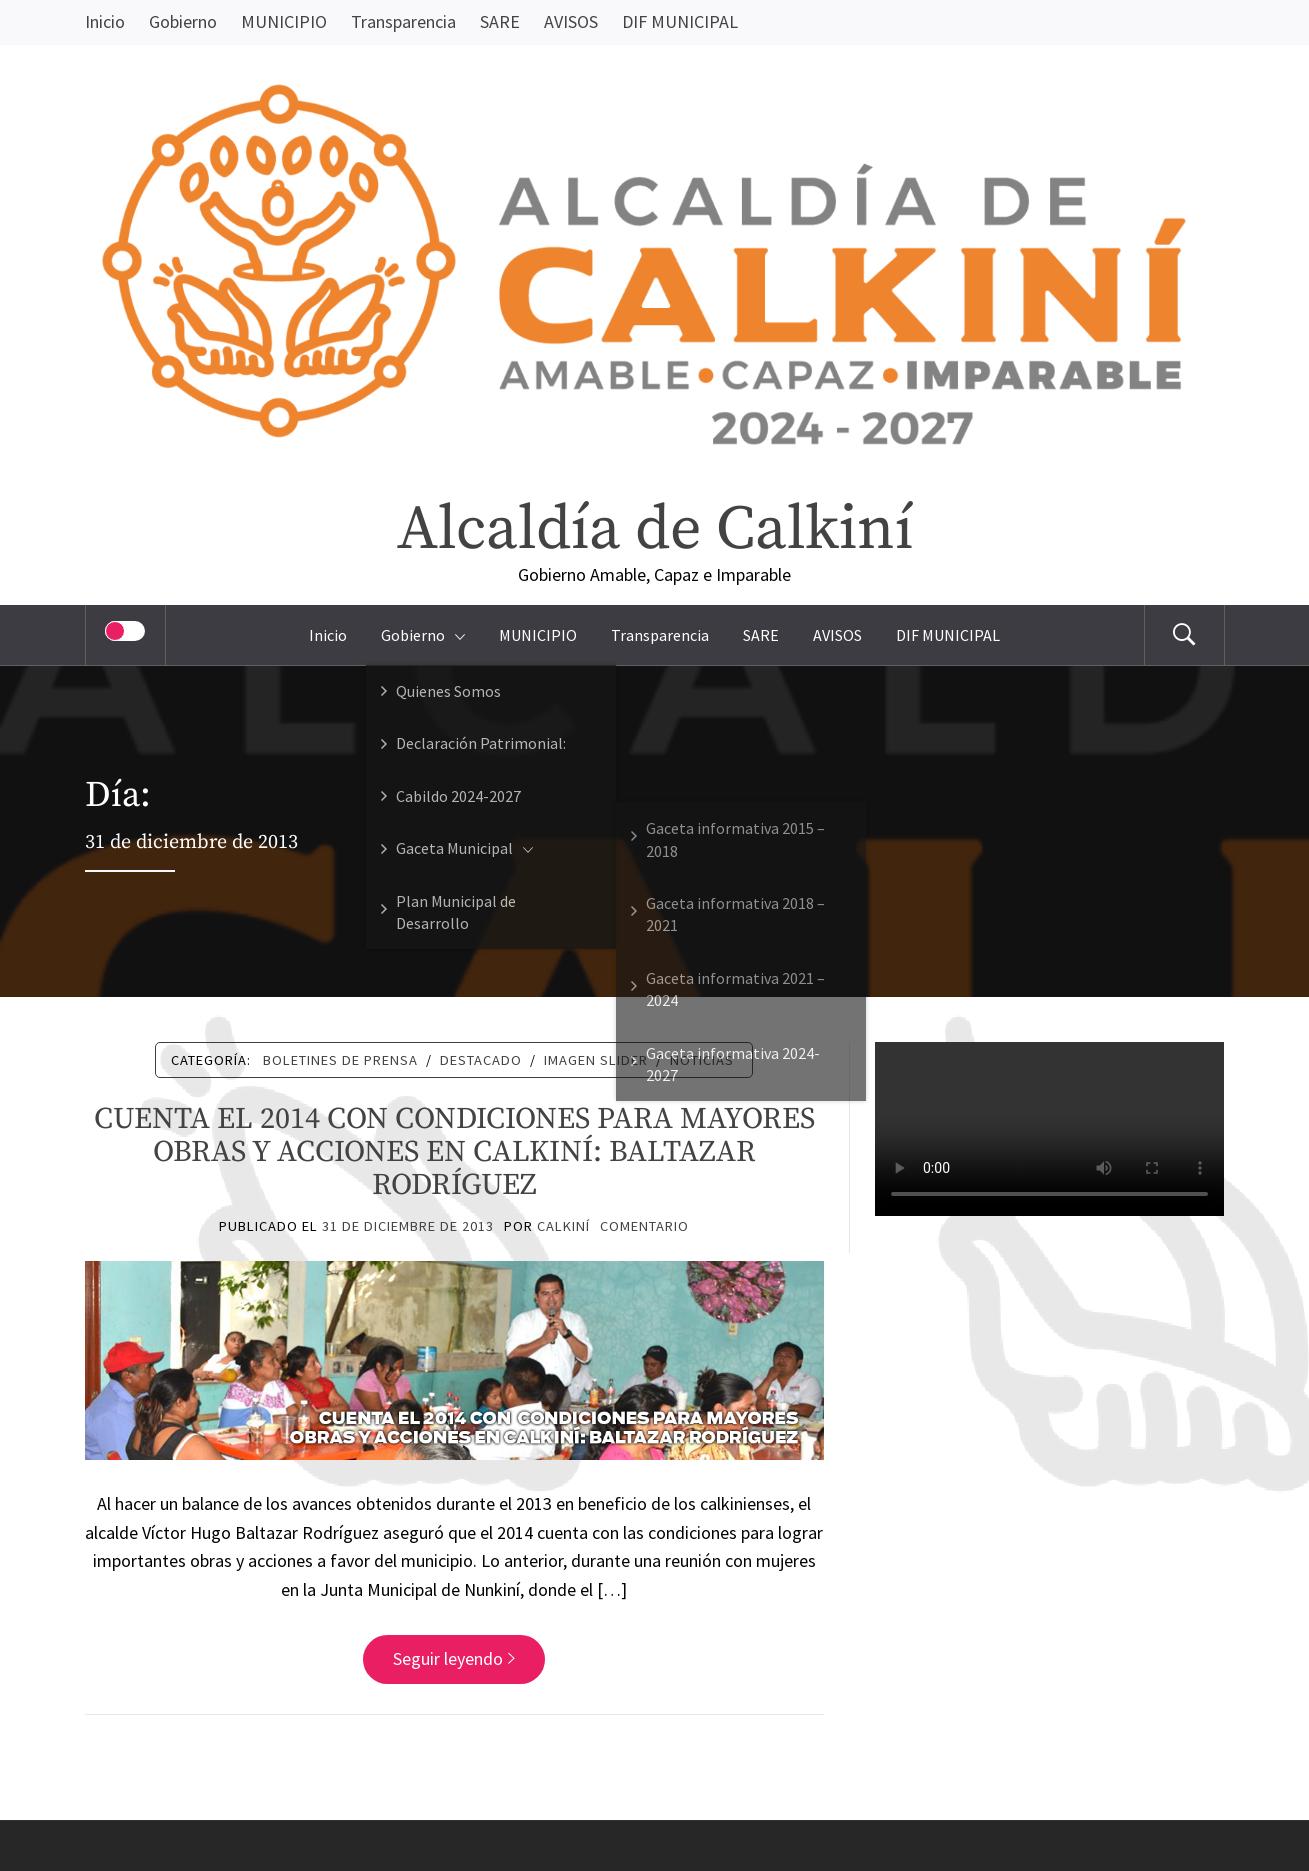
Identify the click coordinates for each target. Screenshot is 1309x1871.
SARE (500, 21)
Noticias (702, 1060)
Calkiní (563, 1226)
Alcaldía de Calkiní (655, 530)
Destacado (481, 1060)
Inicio (105, 21)
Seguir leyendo (454, 1658)
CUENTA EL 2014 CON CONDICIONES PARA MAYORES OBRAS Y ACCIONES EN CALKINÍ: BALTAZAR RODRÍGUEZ (454, 1152)
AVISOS (571, 21)
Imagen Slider (596, 1060)
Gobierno (183, 21)
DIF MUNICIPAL (680, 21)
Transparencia (403, 21)
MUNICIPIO (284, 21)
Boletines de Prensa (340, 1060)
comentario (644, 1226)
